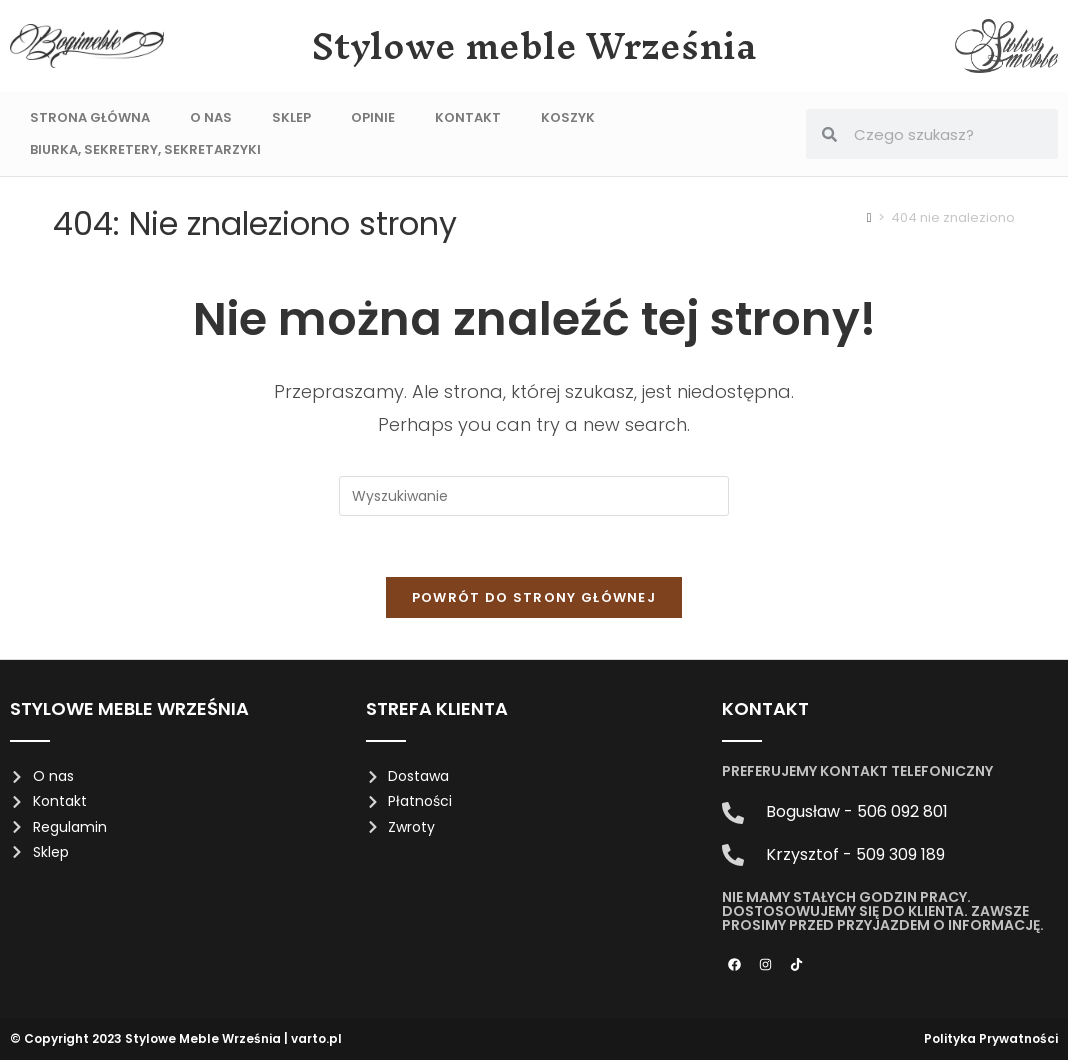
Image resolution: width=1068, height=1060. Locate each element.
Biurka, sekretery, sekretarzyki (145, 149)
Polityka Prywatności (991, 1038)
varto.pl (316, 1038)
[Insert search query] (534, 496)
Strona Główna (90, 117)
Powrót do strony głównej (534, 597)
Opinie (373, 117)
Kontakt (468, 117)
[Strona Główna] (869, 217)
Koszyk (568, 117)
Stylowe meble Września (534, 46)
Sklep (291, 117)
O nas (211, 117)
